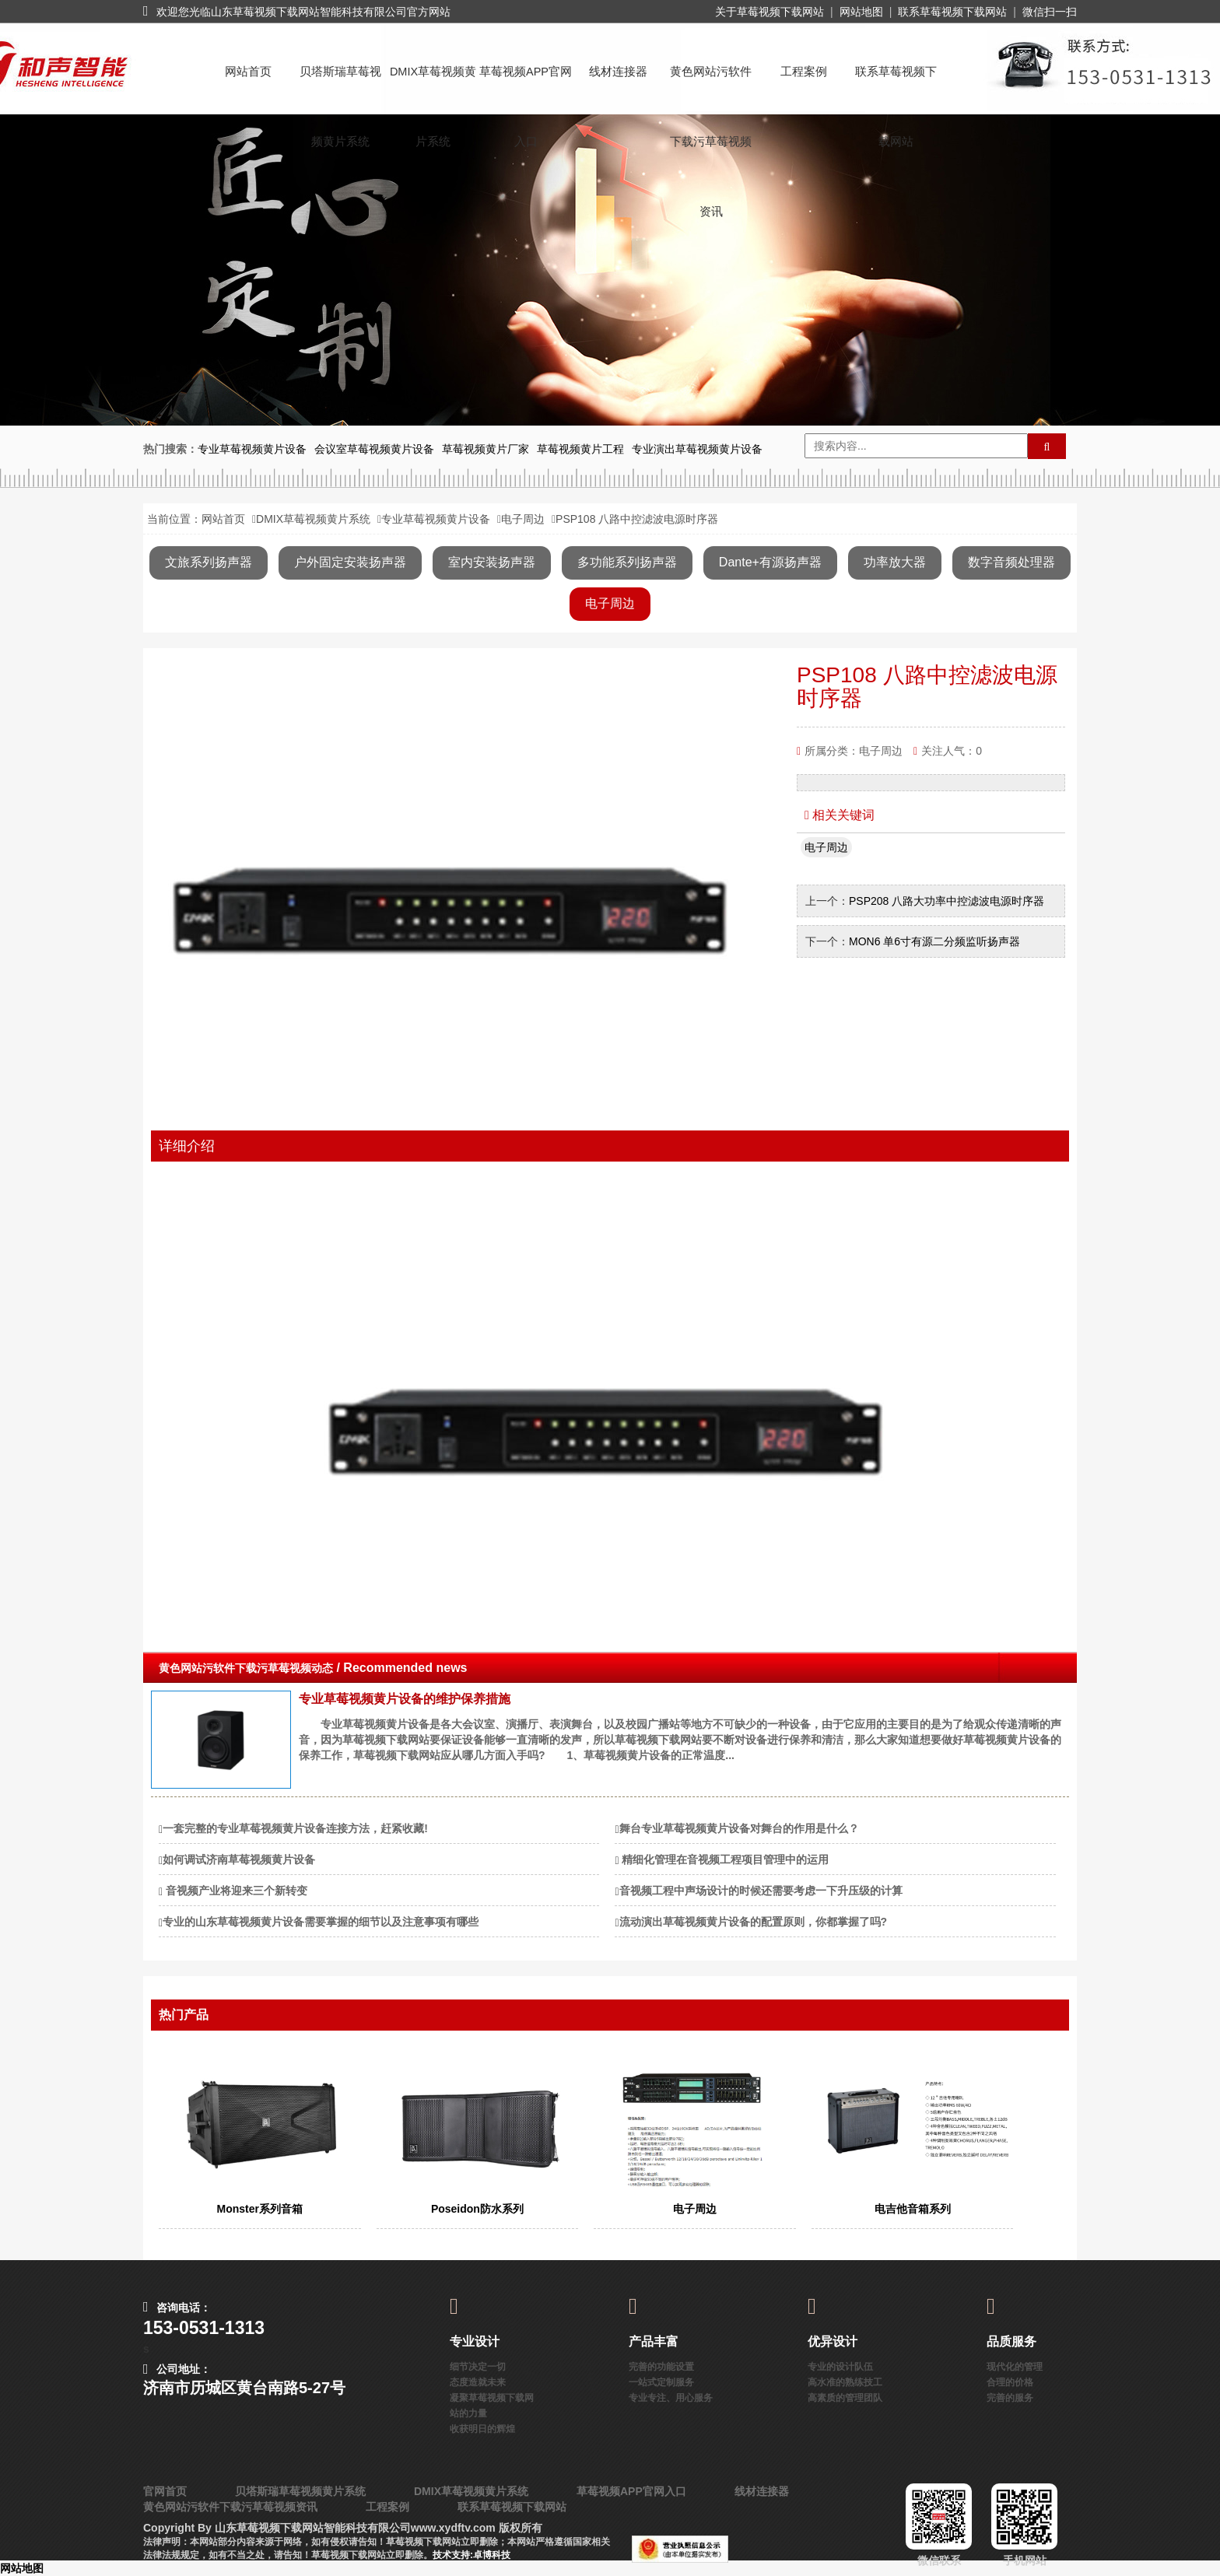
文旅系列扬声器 (208, 562)
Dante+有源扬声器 (770, 562)
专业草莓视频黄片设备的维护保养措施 (404, 1698)
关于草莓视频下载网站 (769, 11)
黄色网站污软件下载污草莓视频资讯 (711, 86)
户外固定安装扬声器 (350, 562)
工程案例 (803, 71)
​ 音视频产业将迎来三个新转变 (235, 1890)
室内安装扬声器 (491, 562)
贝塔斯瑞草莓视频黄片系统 (340, 86)
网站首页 (248, 71)
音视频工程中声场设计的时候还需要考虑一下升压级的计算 (761, 1890)
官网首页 (165, 2491)
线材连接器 (618, 71)
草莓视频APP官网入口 (525, 86)
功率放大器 (895, 562)
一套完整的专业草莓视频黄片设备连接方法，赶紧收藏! (295, 1828)
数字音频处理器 (1011, 562)
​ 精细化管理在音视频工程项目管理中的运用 (724, 1859)
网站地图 (861, 11)
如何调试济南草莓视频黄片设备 (239, 1859)
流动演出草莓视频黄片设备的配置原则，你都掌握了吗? (753, 1921)
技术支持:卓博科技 (471, 2555)
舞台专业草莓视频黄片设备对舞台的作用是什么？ (739, 1828)
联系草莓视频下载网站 (952, 11)
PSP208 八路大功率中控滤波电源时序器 (946, 901)
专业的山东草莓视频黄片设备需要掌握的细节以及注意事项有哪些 (321, 1921)
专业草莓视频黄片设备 (435, 519)
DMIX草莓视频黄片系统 (433, 86)
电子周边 (523, 519)
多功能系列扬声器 (627, 562)
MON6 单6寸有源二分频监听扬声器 (934, 941)
